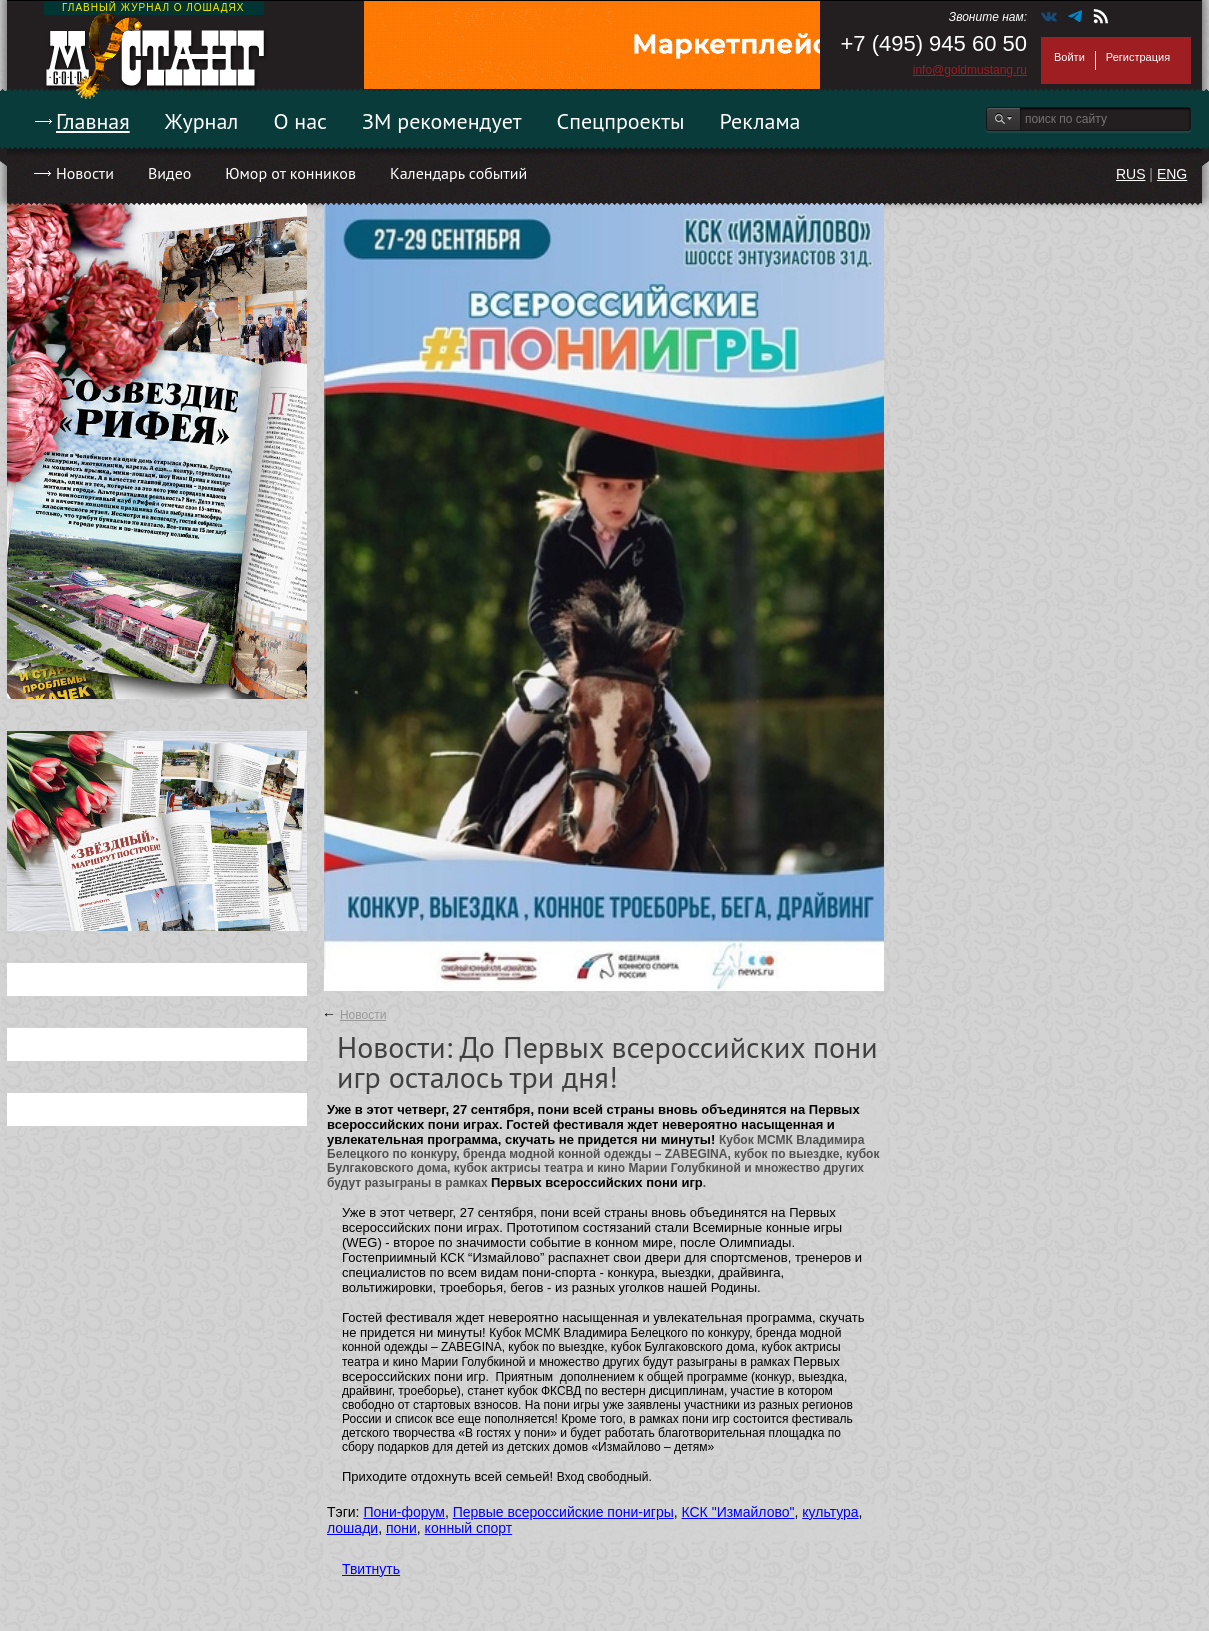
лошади (352, 1528)
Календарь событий (458, 173)
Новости (85, 173)
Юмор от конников (290, 173)
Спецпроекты (621, 121)
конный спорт (469, 1528)
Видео (169, 173)
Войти (1069, 57)
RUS (1131, 174)
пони (401, 1528)
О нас (300, 121)
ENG (1172, 174)
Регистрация (1138, 57)
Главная (93, 121)
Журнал (202, 121)
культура (830, 1512)
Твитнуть (371, 1569)
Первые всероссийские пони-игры (563, 1512)
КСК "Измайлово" (738, 1512)
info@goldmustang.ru (970, 70)
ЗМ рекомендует (442, 121)
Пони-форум (403, 1512)
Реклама (760, 121)
